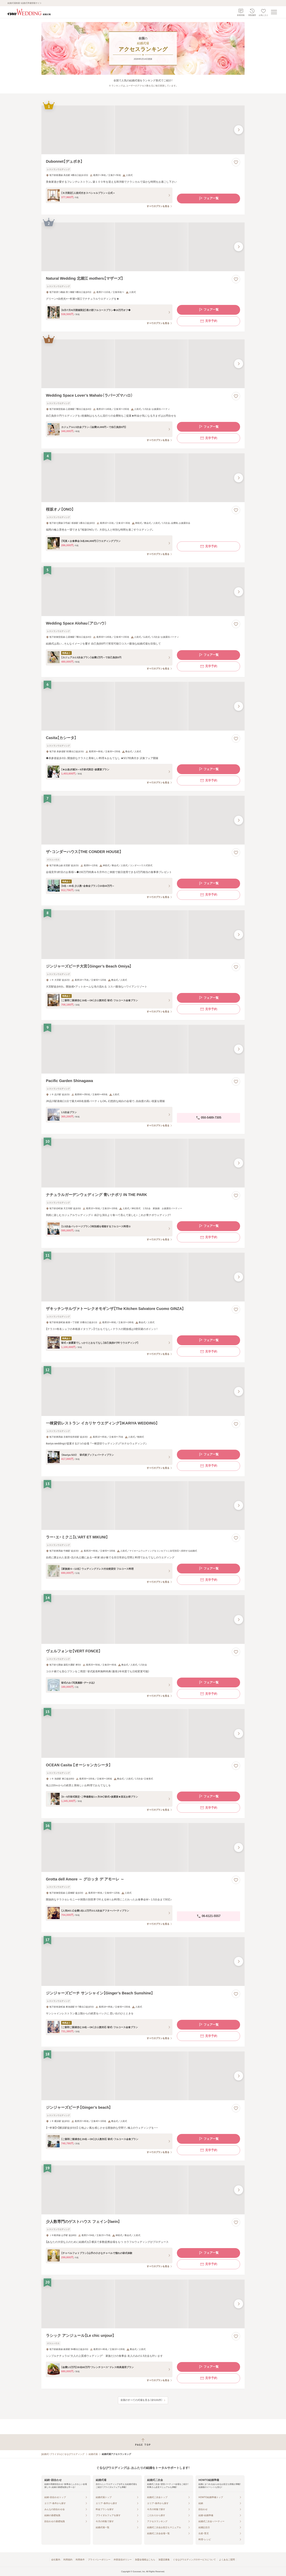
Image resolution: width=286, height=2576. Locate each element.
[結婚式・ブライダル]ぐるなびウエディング (62, 2454)
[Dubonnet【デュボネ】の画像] (143, 129)
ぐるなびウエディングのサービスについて (194, 2559)
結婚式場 (93, 2454)
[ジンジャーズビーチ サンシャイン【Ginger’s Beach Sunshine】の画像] (143, 1961)
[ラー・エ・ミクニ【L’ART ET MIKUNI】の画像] (143, 1505)
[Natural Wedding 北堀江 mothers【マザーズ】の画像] (143, 246)
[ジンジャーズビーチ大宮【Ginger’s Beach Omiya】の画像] (143, 934)
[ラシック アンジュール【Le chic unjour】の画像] (143, 2304)
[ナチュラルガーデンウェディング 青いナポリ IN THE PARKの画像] (143, 1163)
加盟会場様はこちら (145, 2559)
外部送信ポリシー (123, 2559)
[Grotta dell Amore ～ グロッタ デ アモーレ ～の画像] (143, 1847)
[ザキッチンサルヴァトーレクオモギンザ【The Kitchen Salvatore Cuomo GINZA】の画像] (143, 1277)
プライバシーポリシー (99, 2559)
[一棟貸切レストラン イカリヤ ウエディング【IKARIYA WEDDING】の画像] (143, 1391)
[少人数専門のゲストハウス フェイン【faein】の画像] (143, 2189)
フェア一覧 (208, 198)
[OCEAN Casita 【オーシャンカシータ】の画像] (143, 1733)
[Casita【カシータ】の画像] (143, 706)
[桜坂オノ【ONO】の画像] (143, 477)
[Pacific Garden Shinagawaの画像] (143, 1049)
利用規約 (67, 2559)
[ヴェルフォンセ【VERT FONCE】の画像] (143, 1619)
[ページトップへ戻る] (143, 2442)
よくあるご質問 (227, 2559)
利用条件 (80, 2559)
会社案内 (55, 2559)
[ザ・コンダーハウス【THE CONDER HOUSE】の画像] (143, 820)
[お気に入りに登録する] (236, 162)
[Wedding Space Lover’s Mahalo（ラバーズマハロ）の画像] (143, 363)
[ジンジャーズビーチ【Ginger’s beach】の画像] (143, 2075)
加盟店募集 (164, 2559)
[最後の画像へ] (238, 129)
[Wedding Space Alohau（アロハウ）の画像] (143, 591)
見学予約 (208, 321)
